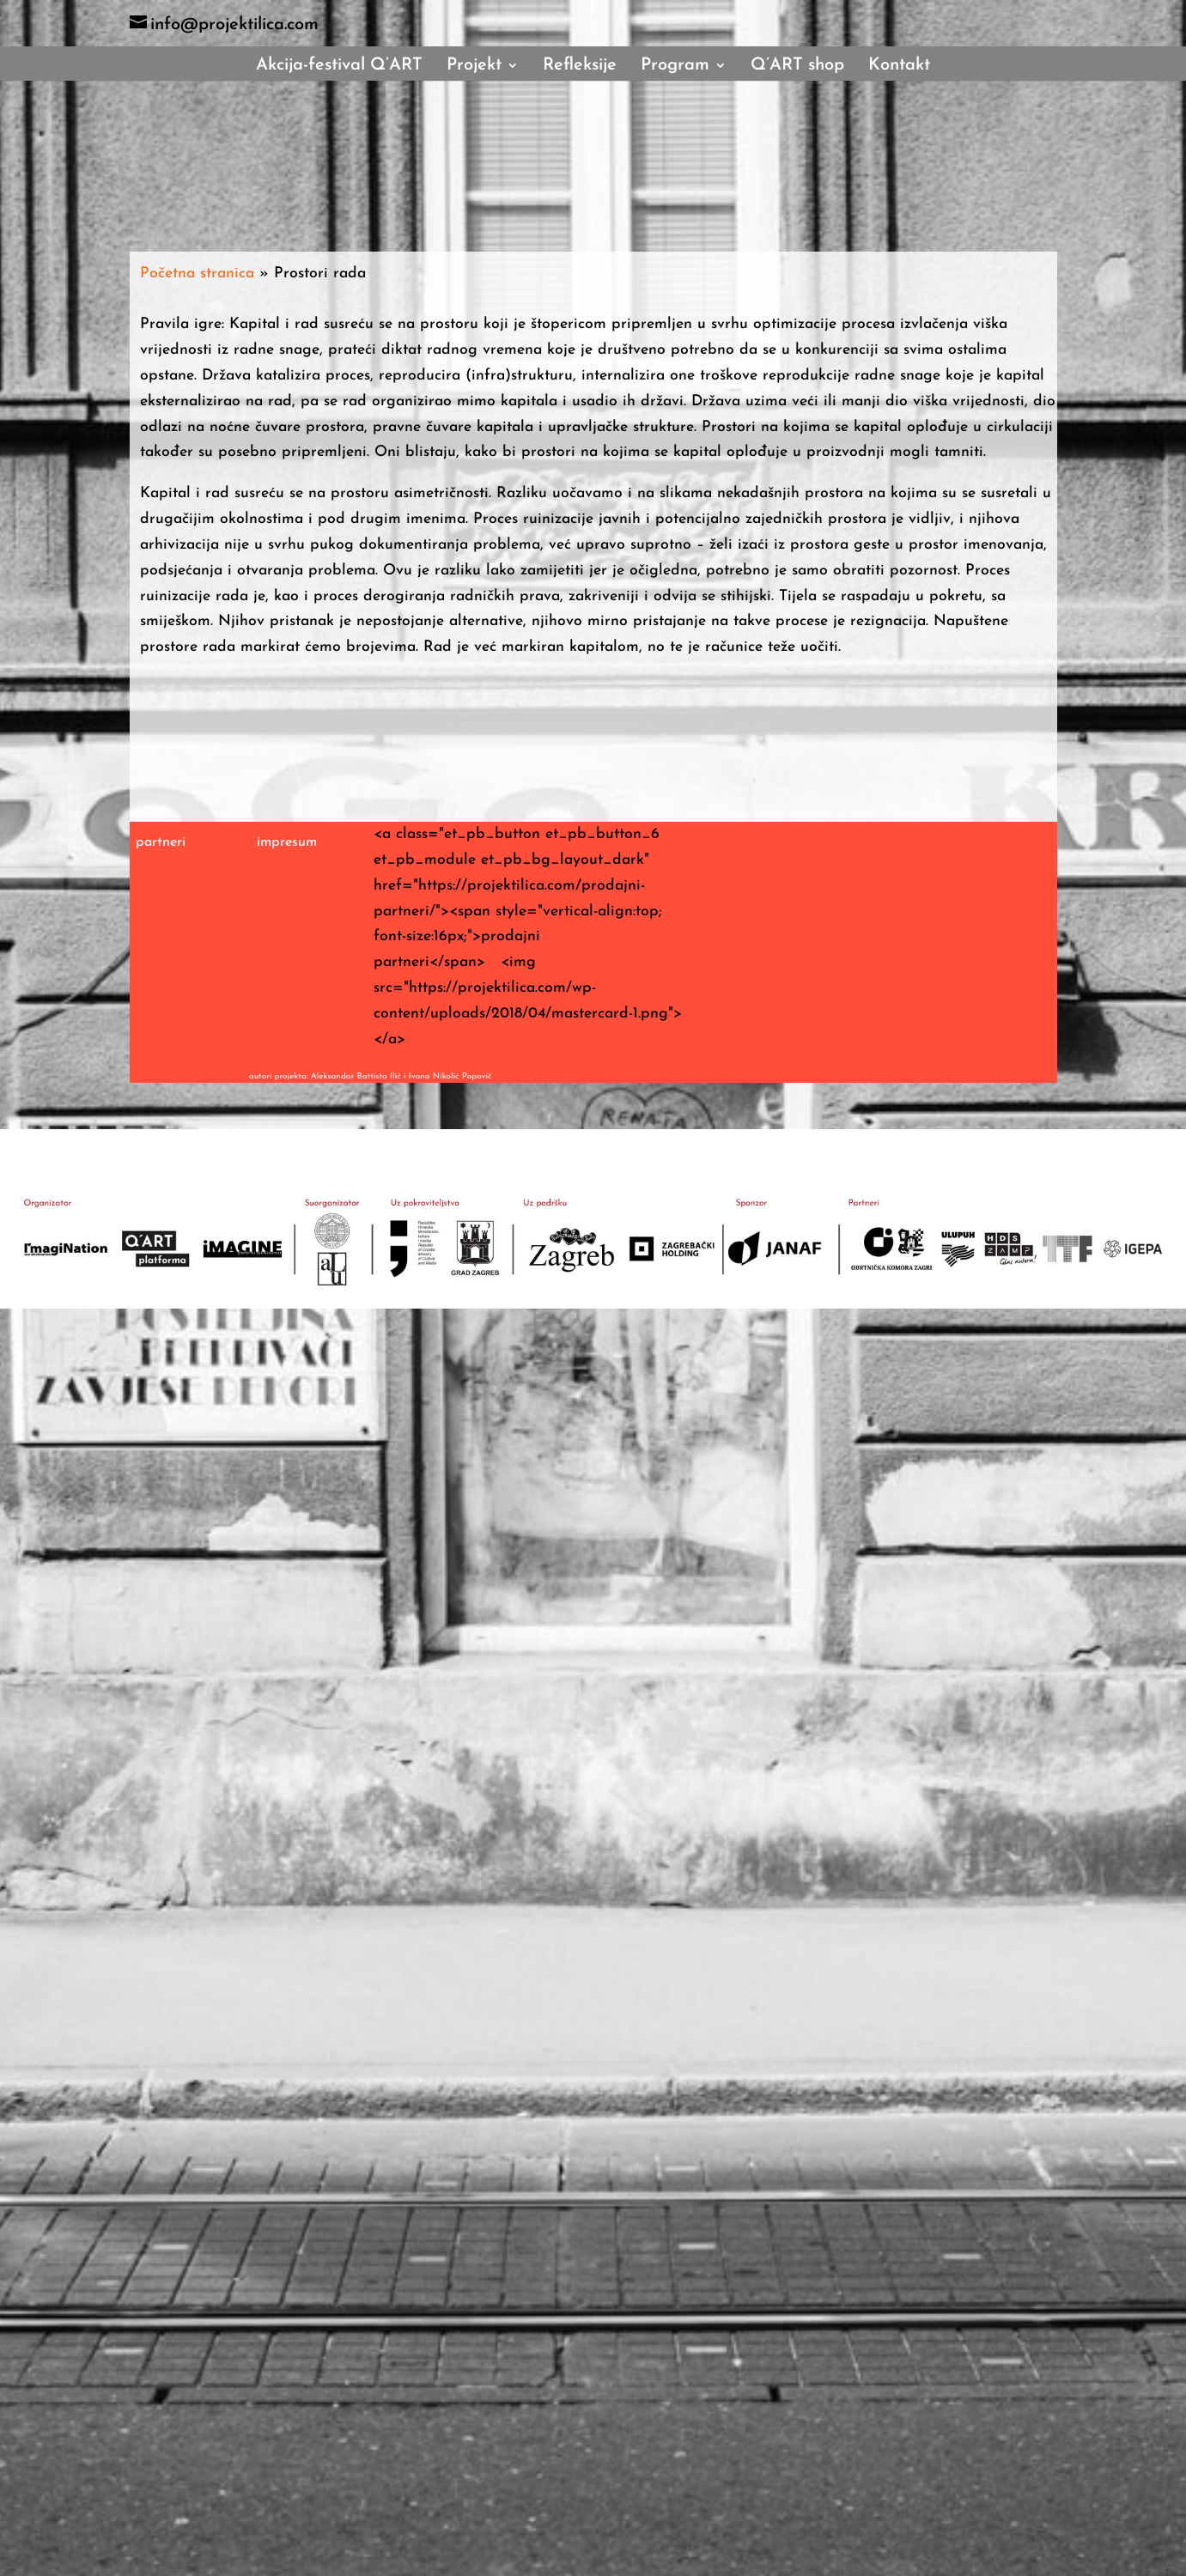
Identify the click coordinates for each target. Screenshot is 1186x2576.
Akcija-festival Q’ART (339, 66)
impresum (287, 842)
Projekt (474, 66)
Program (675, 66)
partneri (161, 842)
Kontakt (899, 66)
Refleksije (580, 66)
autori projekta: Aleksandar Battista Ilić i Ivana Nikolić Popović (370, 1076)
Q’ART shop (797, 66)
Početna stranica (197, 273)
